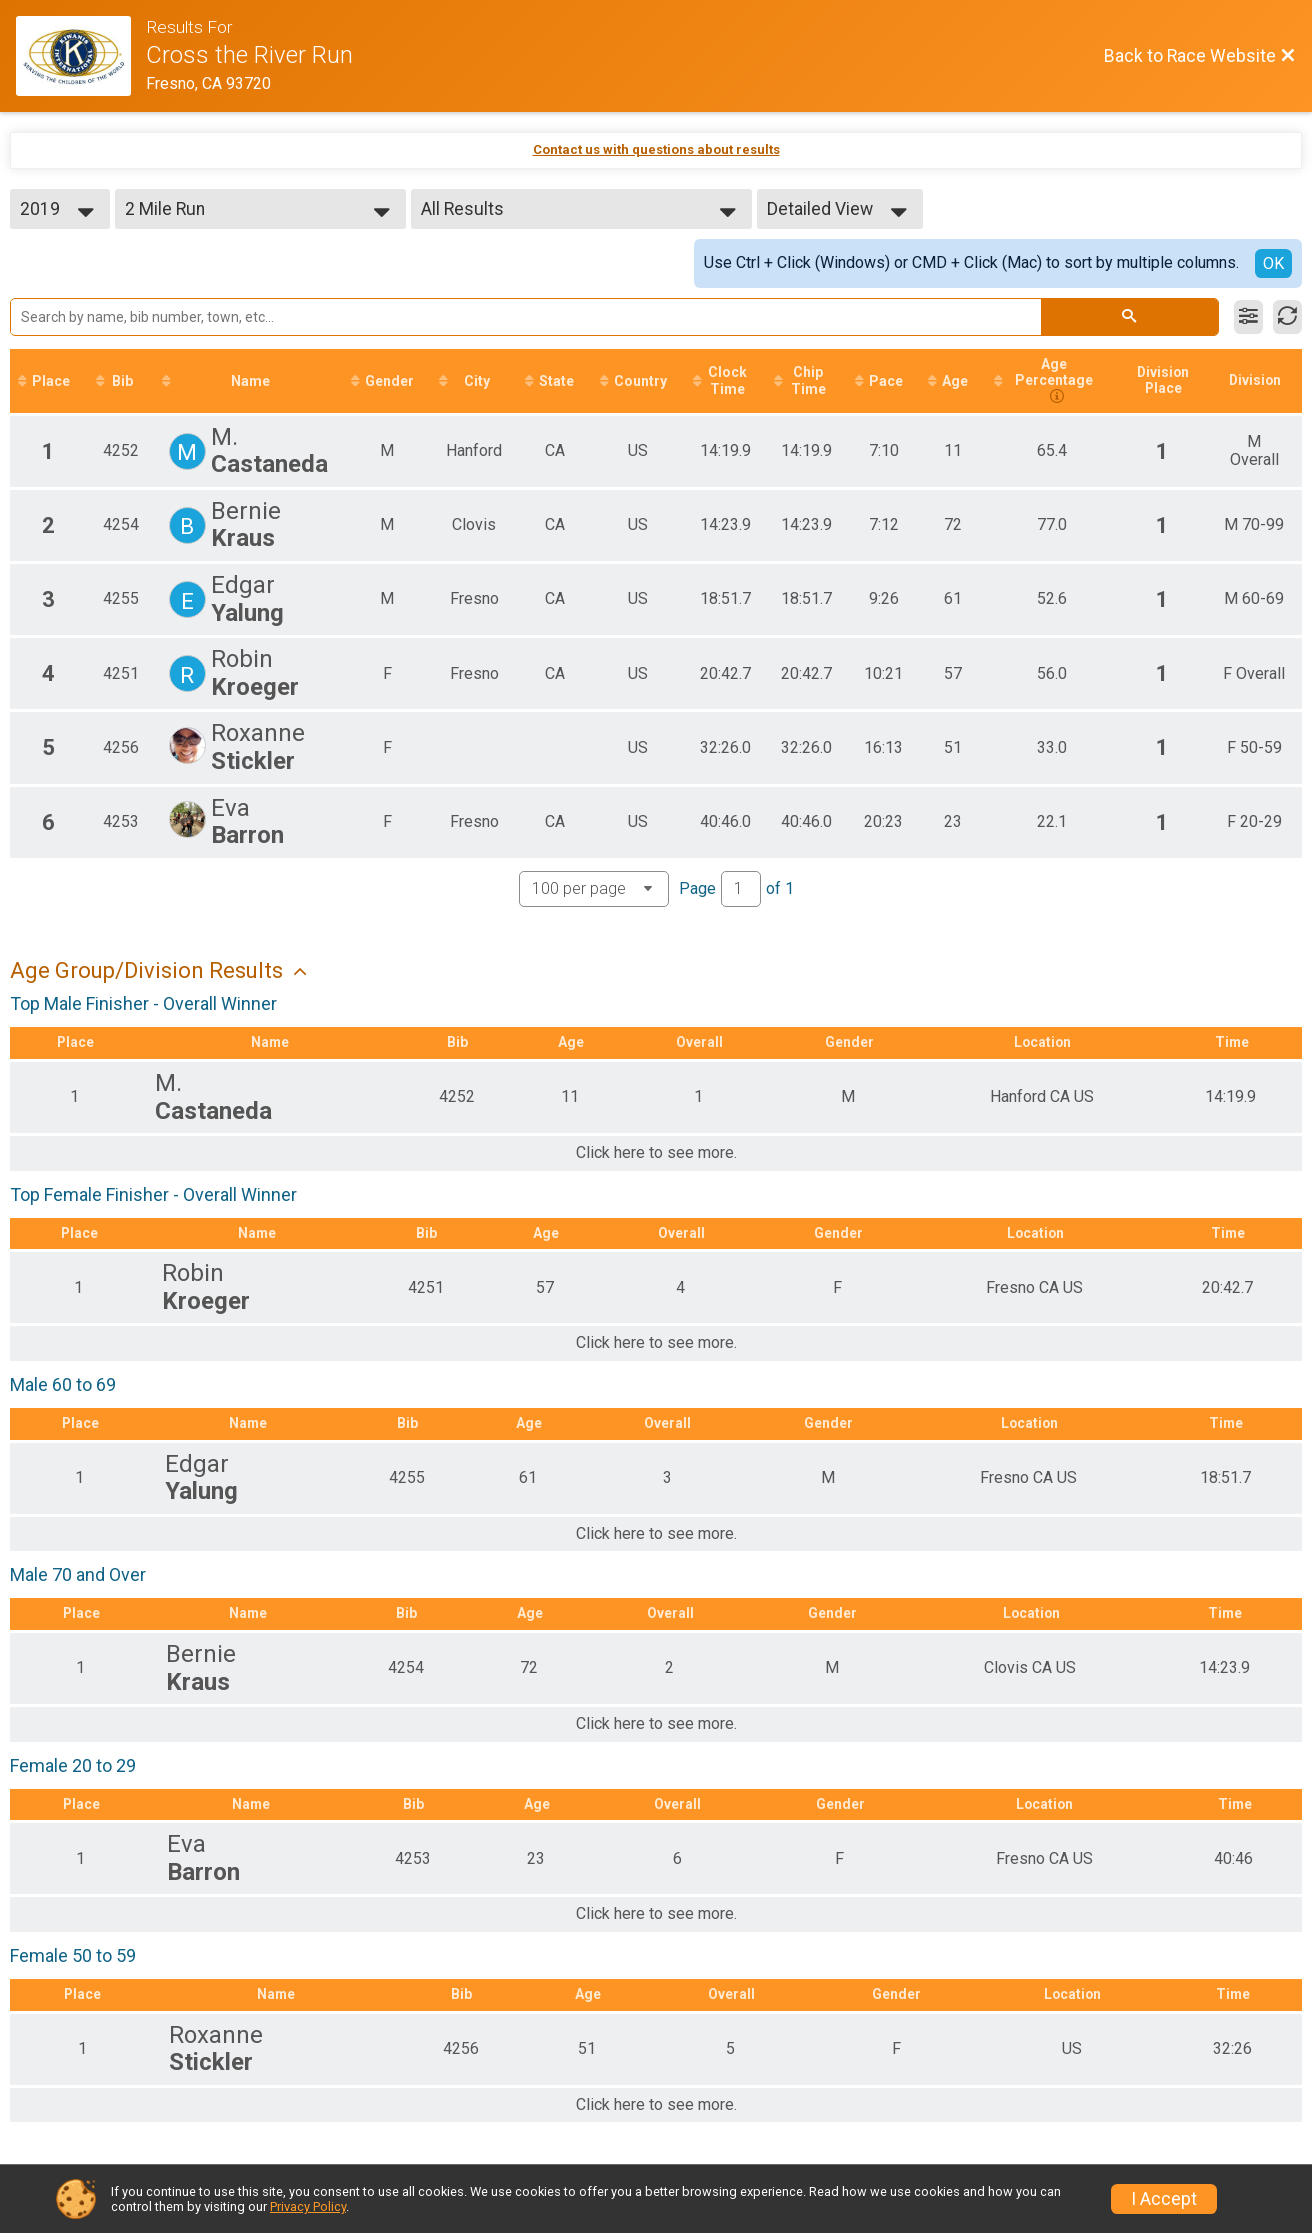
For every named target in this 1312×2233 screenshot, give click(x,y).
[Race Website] (81, 56)
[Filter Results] (1248, 317)
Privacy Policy (308, 2206)
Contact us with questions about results (656, 149)
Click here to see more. (656, 1155)
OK (1273, 263)
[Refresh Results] (1287, 317)
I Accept (1164, 2199)
